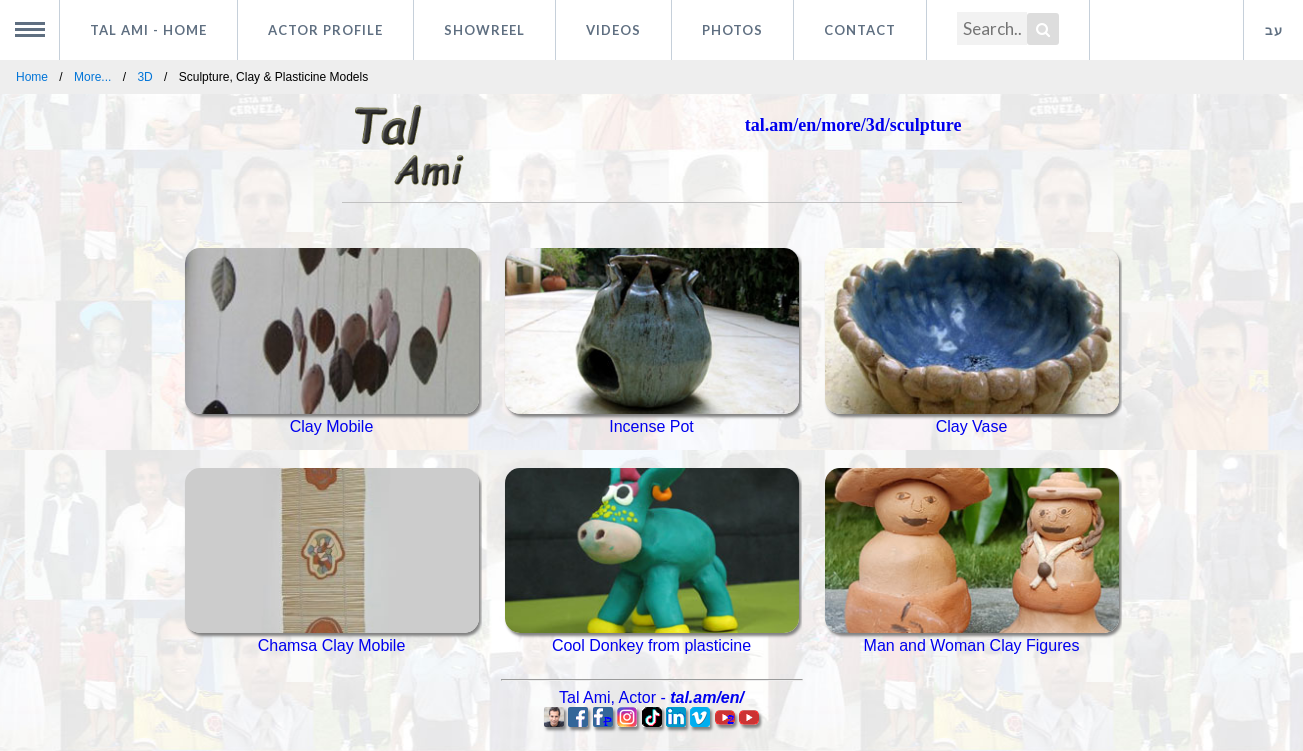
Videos (613, 30)
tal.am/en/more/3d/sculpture (853, 125)
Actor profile (325, 30)
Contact (860, 30)
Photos (732, 30)
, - (651, 697)
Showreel (484, 30)
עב (1274, 30)
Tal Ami (148, 30)
